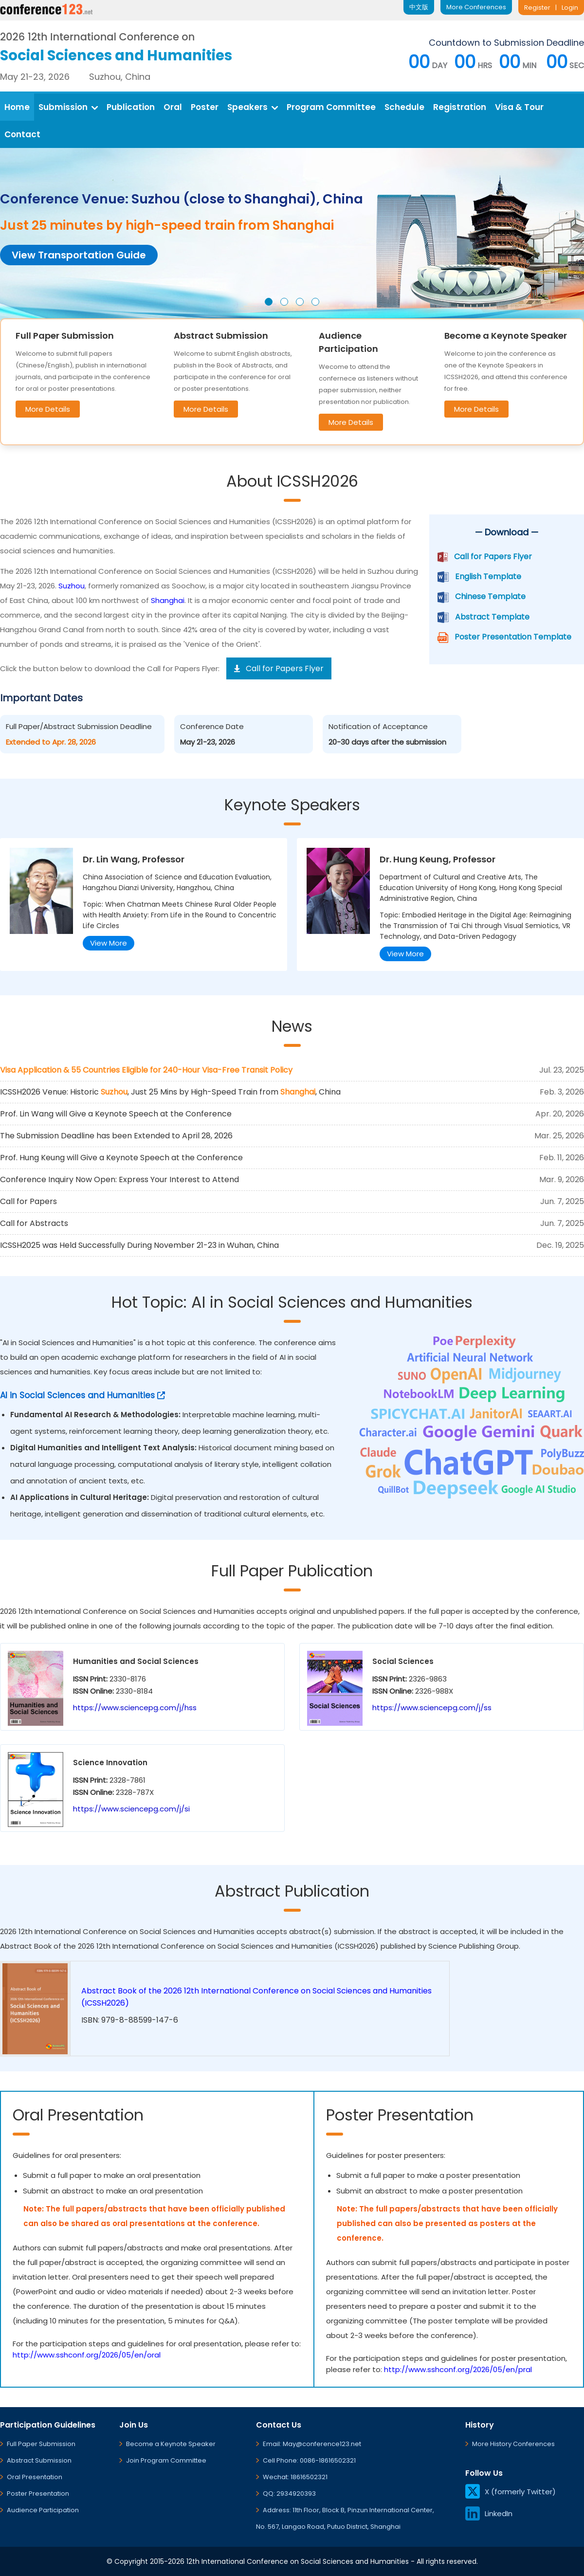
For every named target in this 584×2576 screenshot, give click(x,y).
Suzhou (71, 586)
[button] (269, 302)
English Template (488, 576)
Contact (22, 134)
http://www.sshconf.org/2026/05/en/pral (458, 2369)
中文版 (418, 7)
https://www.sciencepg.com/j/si (131, 1809)
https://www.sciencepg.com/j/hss (135, 1707)
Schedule (404, 107)
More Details (47, 409)
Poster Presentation (38, 2493)
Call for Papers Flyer (493, 556)
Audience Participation (43, 2510)
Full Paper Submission (41, 2443)
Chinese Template (490, 596)
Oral (173, 107)
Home (17, 107)
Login (570, 7)
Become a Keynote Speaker (171, 2443)
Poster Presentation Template (513, 636)
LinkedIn (488, 2513)
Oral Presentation (34, 2477)
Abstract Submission (39, 2460)
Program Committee (331, 107)
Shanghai (167, 600)
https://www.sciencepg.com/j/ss (432, 1707)
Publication (131, 107)
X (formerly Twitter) (510, 2491)
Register (537, 7)
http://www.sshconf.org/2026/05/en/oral (87, 2355)
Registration (459, 107)
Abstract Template (492, 616)
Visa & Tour (519, 107)
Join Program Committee (166, 2460)
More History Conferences (513, 2443)
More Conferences (476, 7)
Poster (205, 107)
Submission (68, 107)
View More (108, 943)
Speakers (252, 107)
